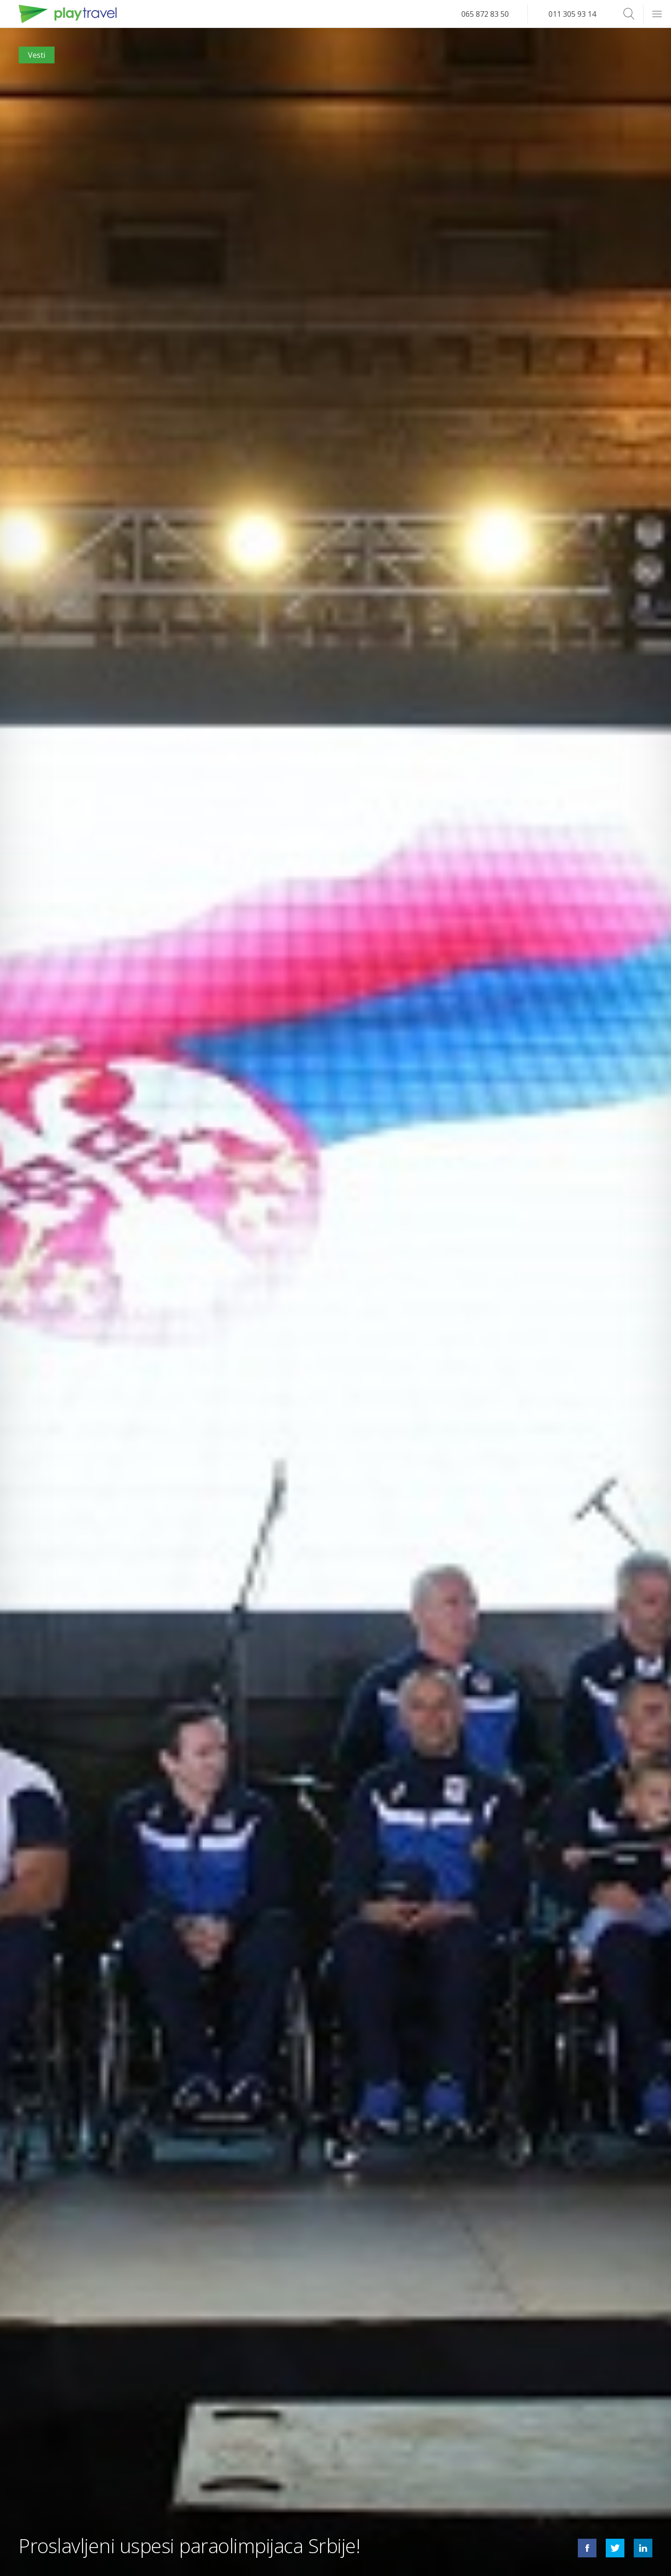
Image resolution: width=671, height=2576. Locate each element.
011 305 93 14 (572, 14)
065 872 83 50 (485, 14)
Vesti (36, 55)
